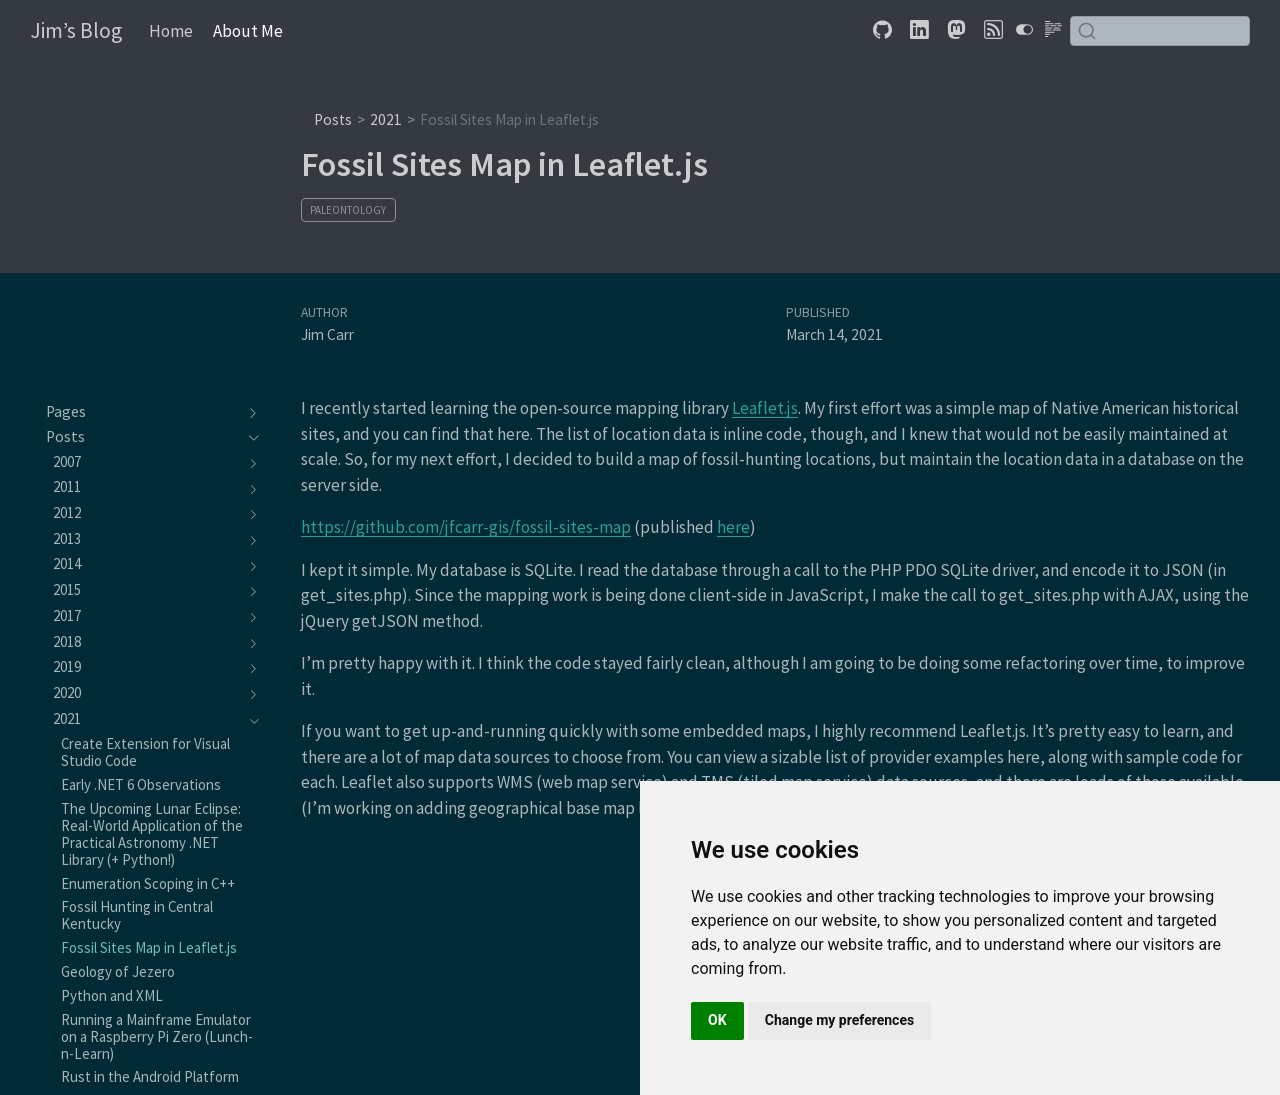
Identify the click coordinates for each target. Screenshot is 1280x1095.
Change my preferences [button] (839, 1020)
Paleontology (348, 210)
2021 (386, 119)
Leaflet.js (765, 408)
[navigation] (142, 412)
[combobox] (1160, 30)
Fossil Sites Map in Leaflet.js (509, 119)
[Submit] (1087, 31)
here (733, 527)
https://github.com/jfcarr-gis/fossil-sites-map (466, 527)
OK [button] (717, 1020)
